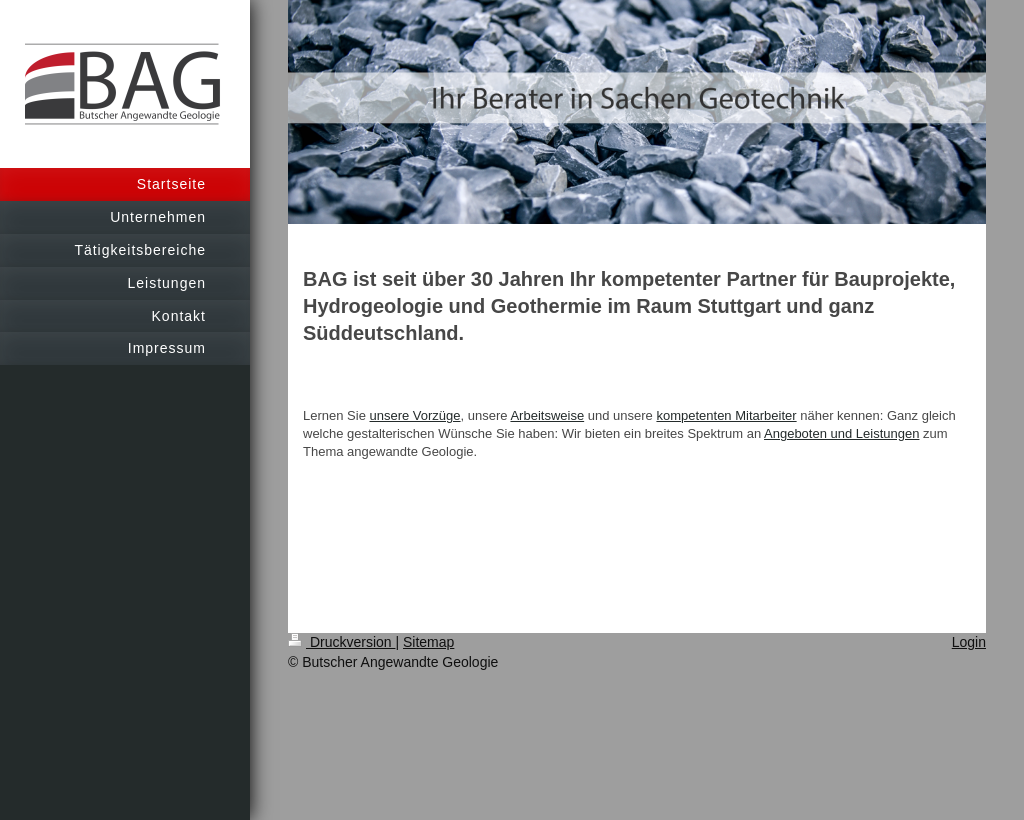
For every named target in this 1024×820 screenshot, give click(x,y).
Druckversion (341, 642)
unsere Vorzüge (415, 415)
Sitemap (428, 642)
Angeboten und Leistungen (841, 433)
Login (969, 642)
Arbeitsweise (547, 415)
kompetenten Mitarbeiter (726, 415)
